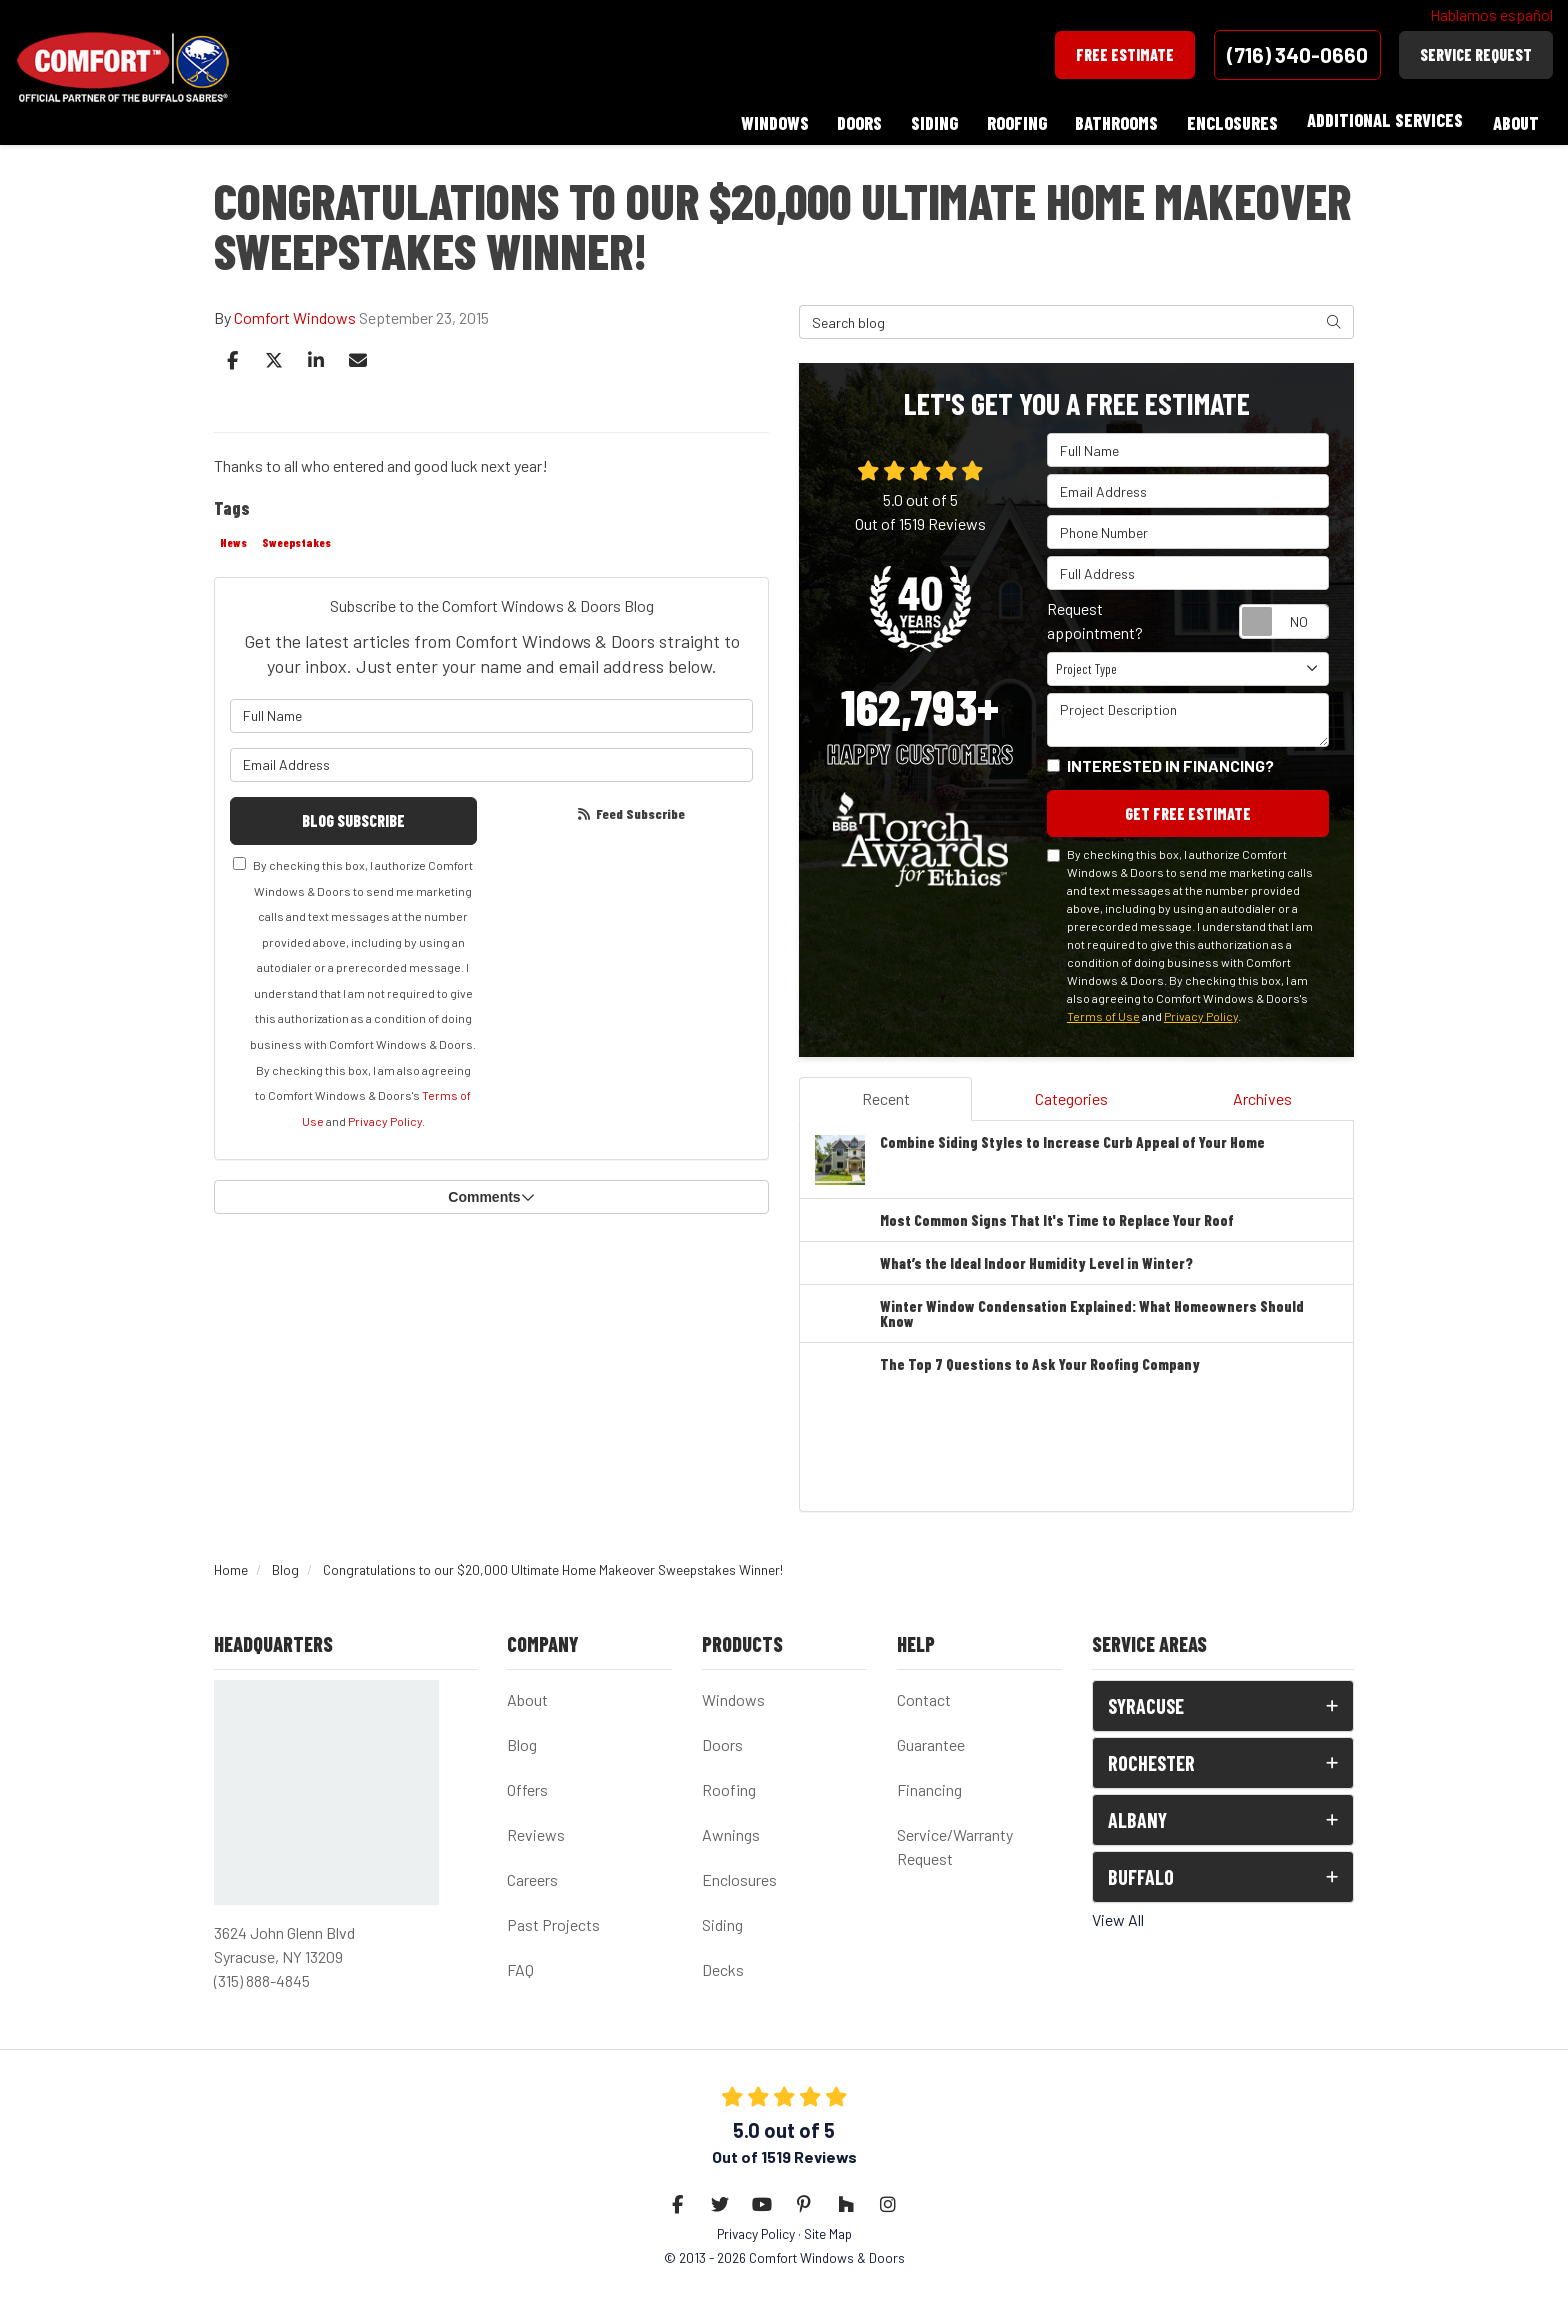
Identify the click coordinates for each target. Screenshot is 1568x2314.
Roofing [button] (1012, 120)
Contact (924, 1695)
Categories (1071, 1093)
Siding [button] (928, 120)
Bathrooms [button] (1113, 120)
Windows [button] (766, 120)
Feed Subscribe (630, 808)
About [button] (1515, 120)
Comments (491, 1193)
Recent (886, 1093)
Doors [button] (852, 120)
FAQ (520, 1965)
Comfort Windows (295, 312)
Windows (733, 1695)
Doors (722, 1740)
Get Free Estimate (1188, 808)
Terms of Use (1103, 1011)
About (527, 1695)
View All (1118, 1915)
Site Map (828, 2229)
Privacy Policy (385, 1116)
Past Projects (553, 1920)
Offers (527, 1785)
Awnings (731, 1830)
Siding (722, 1920)
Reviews (536, 1830)
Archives (1262, 1093)
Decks (723, 1965)
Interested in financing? (1170, 760)
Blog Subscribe (353, 815)
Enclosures (739, 1875)
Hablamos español (1491, 14)
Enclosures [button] (1230, 120)
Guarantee (931, 1740)
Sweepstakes (296, 537)
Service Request (1476, 54)
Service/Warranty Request (955, 1842)
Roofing (729, 1785)
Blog (522, 1740)
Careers (532, 1875)
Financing (929, 1785)
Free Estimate (1125, 54)
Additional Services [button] (1384, 120)
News (233, 537)
